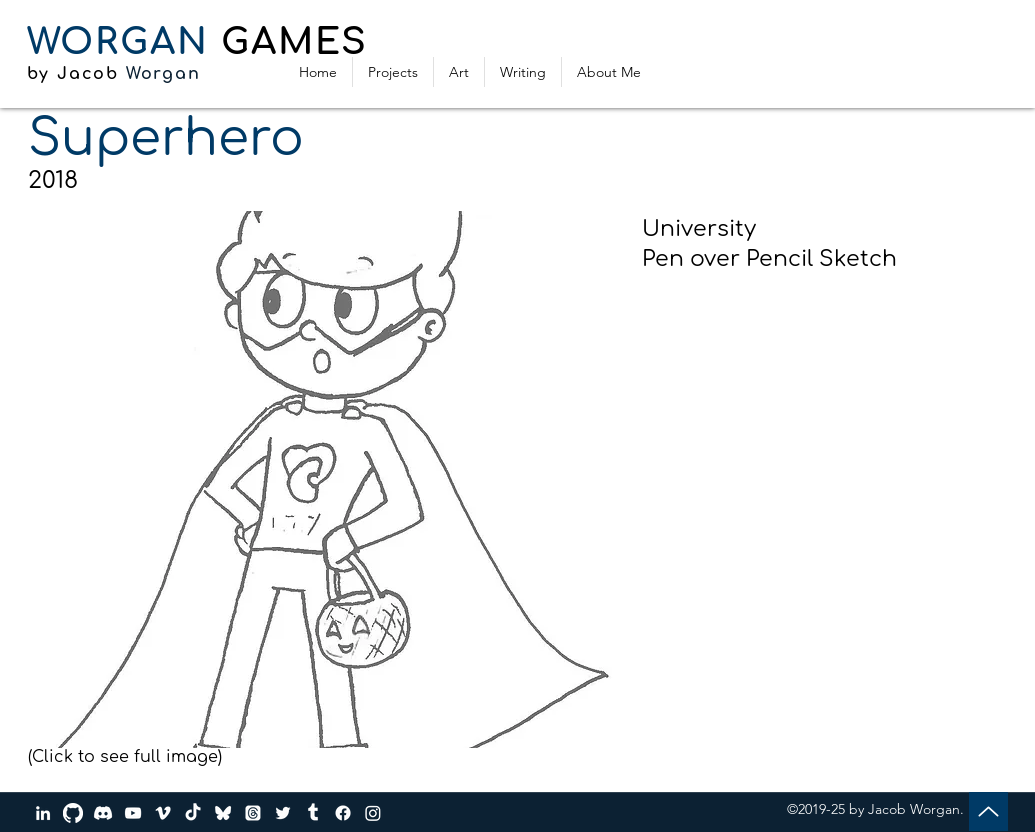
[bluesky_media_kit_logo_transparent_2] (223, 813)
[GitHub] (73, 813)
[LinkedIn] (43, 813)
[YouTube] (133, 813)
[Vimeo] (163, 813)
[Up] (988, 811)
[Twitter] (283, 813)
